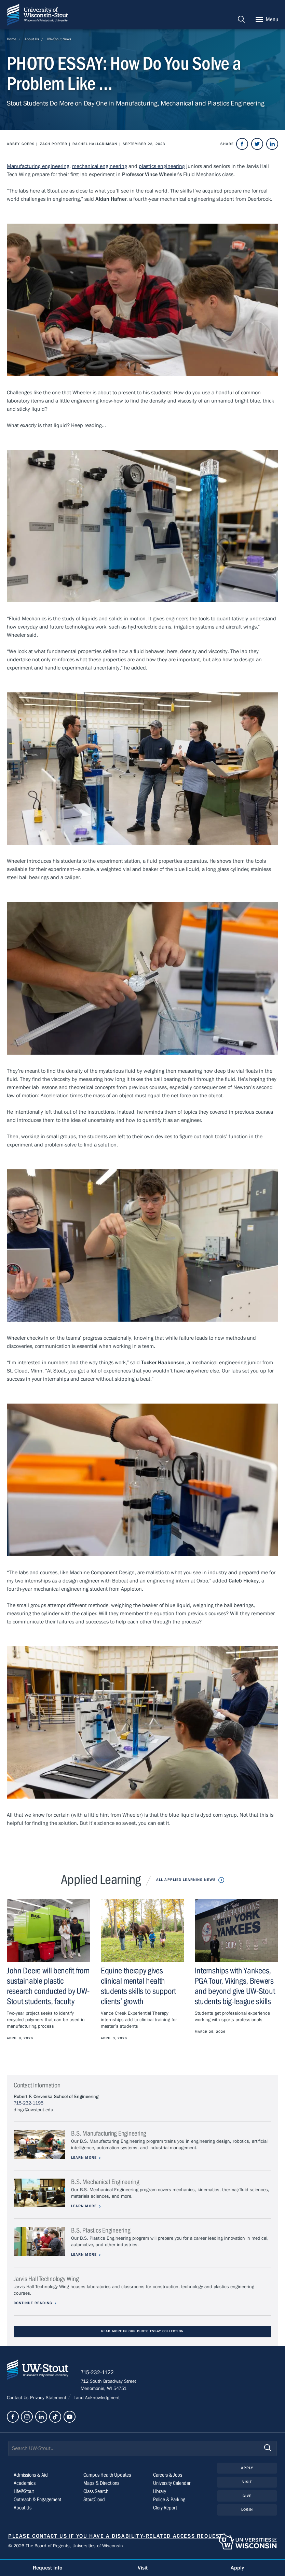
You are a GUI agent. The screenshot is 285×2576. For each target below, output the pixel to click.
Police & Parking (169, 2500)
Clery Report (165, 2509)
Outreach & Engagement (37, 2500)
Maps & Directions (101, 2484)
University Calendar (171, 2484)
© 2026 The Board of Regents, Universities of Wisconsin (65, 2547)
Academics (25, 2484)
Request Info (47, 2568)
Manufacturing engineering (38, 166)
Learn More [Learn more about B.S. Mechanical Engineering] (84, 2206)
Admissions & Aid (31, 2476)
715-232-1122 (99, 2373)
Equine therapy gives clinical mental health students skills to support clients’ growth (138, 1986)
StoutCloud (94, 2500)
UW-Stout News (59, 39)
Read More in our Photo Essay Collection (142, 2331)
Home (11, 39)
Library (159, 2492)
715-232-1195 (28, 2103)
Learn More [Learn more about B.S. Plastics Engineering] (84, 2254)
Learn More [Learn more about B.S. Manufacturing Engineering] (84, 2157)
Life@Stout (24, 2492)
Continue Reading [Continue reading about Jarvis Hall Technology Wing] (33, 2303)
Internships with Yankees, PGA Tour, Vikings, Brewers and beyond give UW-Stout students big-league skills (235, 1986)
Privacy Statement (49, 2399)
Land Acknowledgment (96, 2399)
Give (247, 2497)
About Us (32, 39)
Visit (247, 2483)
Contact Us (18, 2399)
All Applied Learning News (186, 1879)
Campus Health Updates (107, 2476)
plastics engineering (162, 166)
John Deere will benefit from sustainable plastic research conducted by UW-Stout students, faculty (48, 1986)
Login (247, 2511)
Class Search (95, 2492)
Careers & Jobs (167, 2476)
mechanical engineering (99, 166)
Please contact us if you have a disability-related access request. (116, 2537)
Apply (247, 2469)
